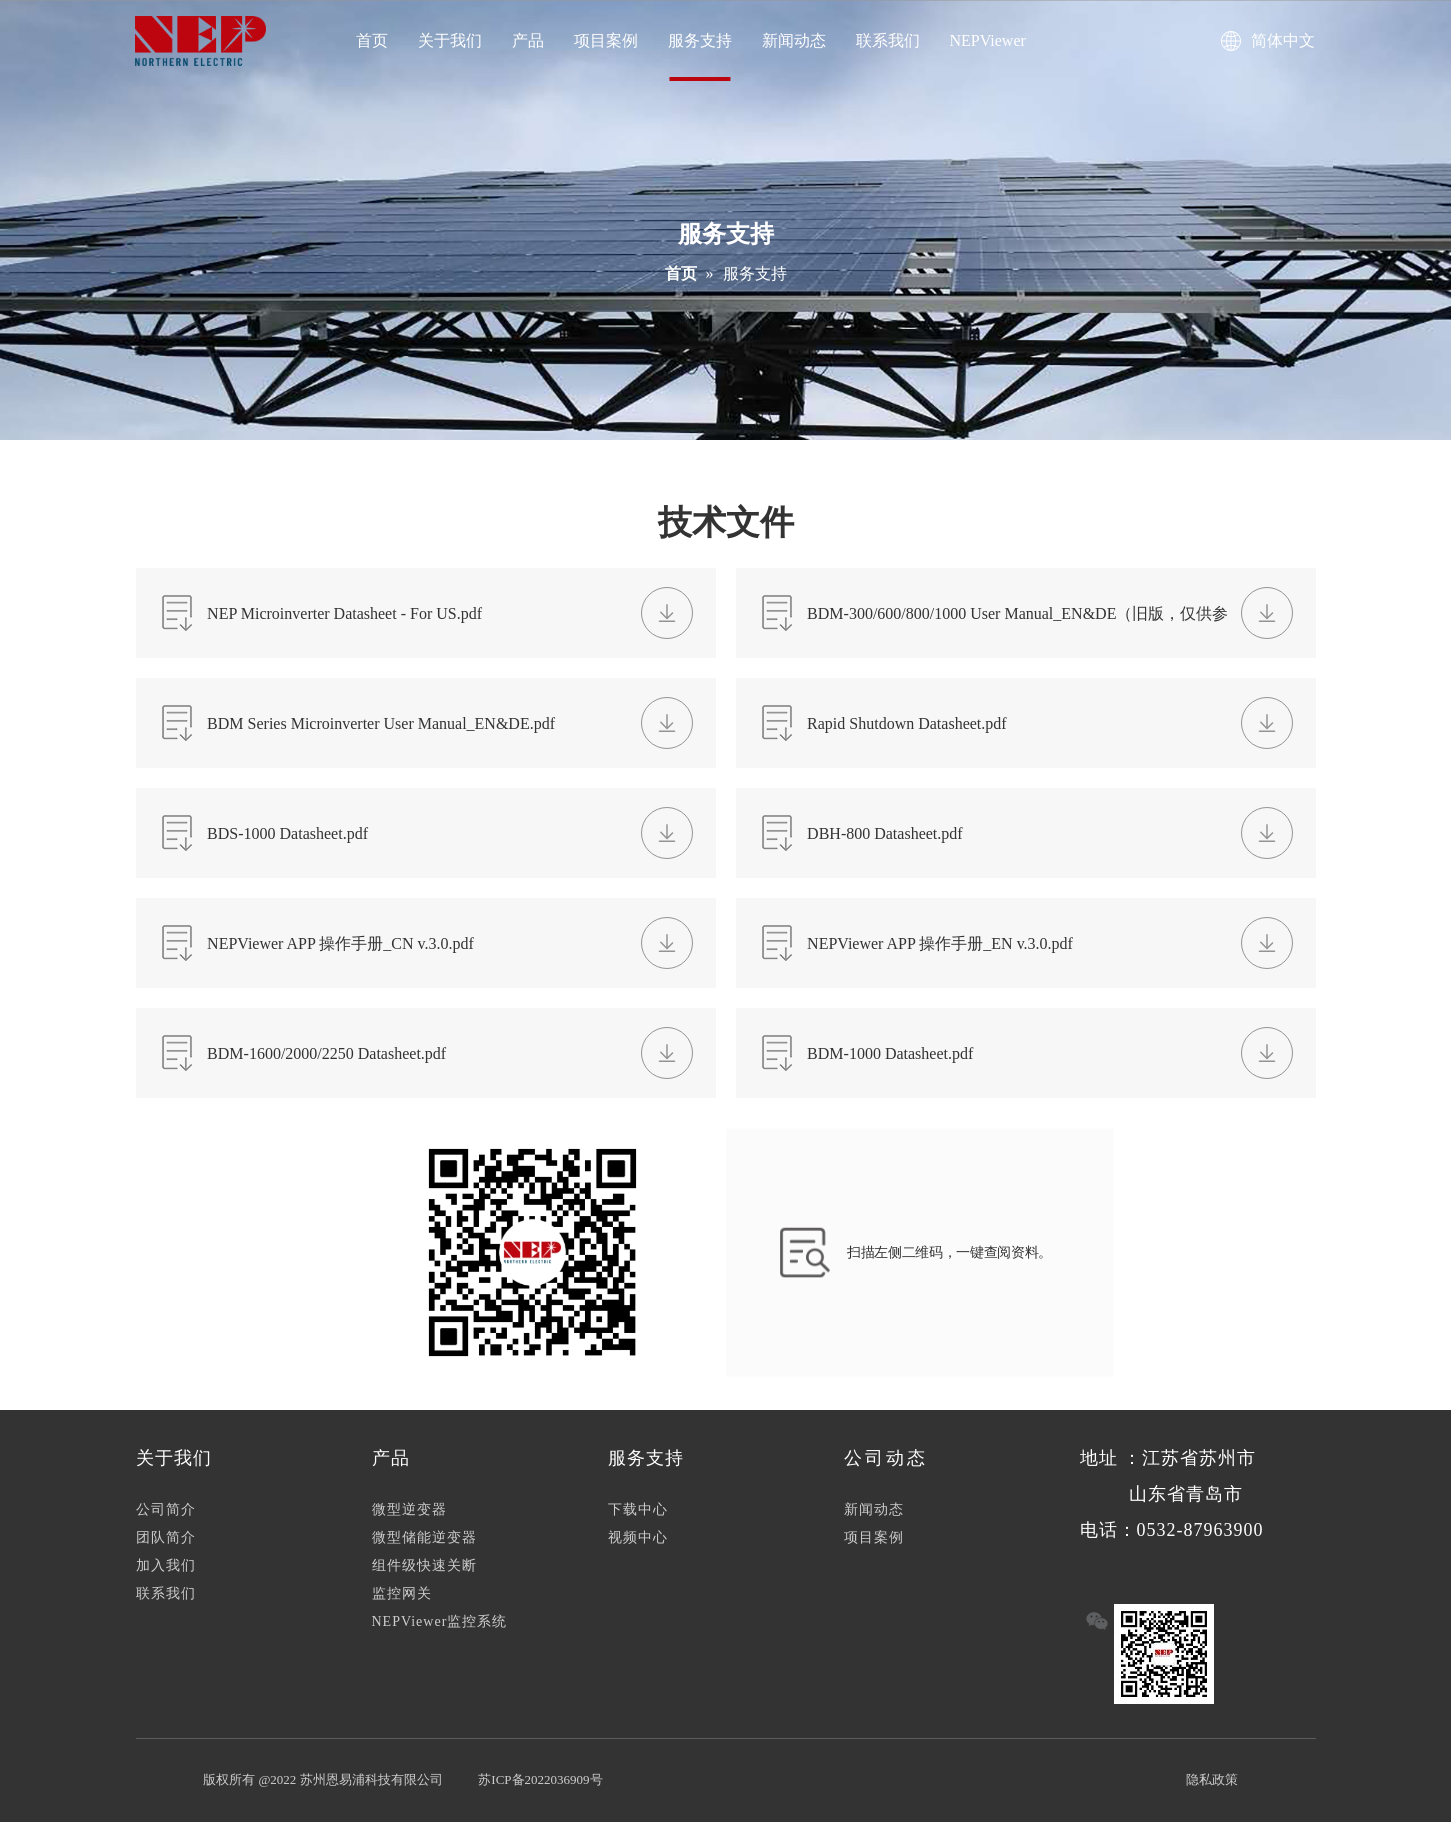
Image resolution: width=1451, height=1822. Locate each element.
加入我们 (166, 1565)
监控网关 (402, 1593)
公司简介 (166, 1509)
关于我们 (450, 40)
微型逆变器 (409, 1509)
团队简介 (166, 1537)
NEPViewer (988, 40)
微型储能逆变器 (424, 1537)
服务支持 (700, 40)
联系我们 (888, 40)
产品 (528, 40)
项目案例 (606, 40)
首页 (372, 40)
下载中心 (638, 1509)
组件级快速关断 (424, 1565)
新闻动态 (794, 40)
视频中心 (638, 1537)
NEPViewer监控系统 (440, 1621)
